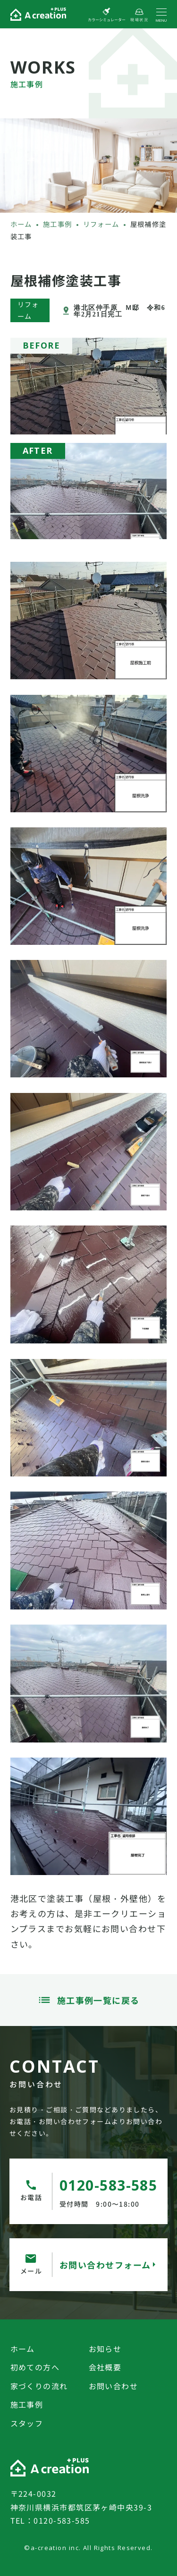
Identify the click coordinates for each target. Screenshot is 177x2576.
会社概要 (105, 2367)
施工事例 (26, 2404)
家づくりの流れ (39, 2386)
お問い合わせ (113, 2386)
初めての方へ (35, 2367)
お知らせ (105, 2348)
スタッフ (26, 2423)
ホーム (22, 2348)
